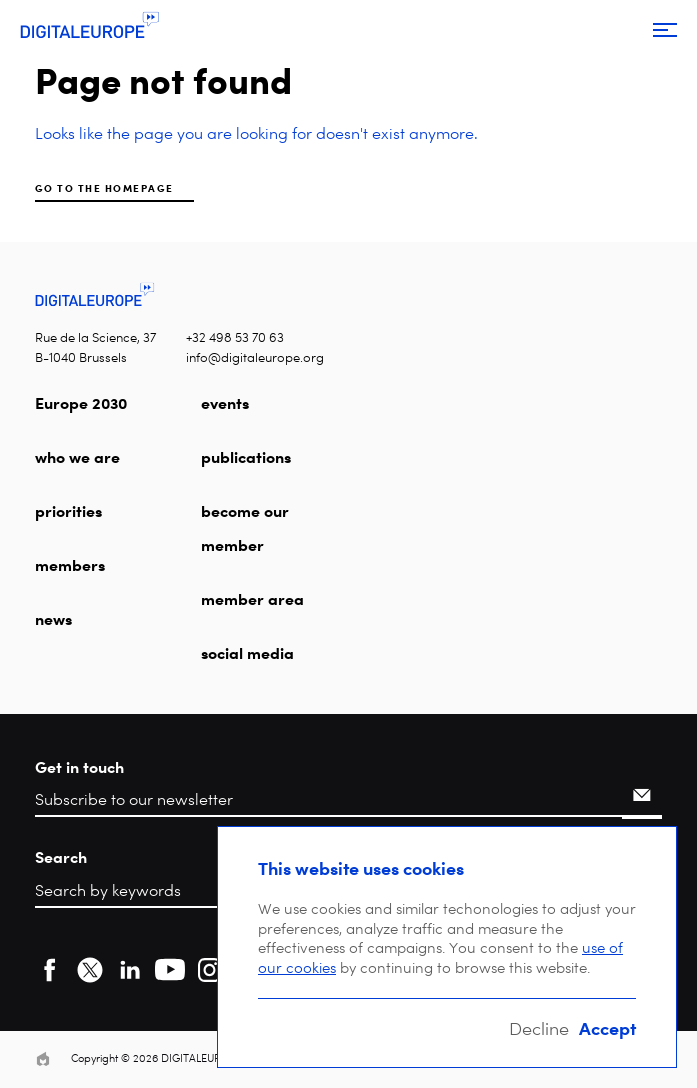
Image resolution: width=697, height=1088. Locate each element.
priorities (68, 511)
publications (246, 457)
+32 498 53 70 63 (235, 337)
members (70, 565)
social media (247, 653)
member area (252, 599)
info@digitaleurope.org (255, 357)
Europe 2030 (81, 403)
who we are (77, 457)
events (225, 403)
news (53, 619)
